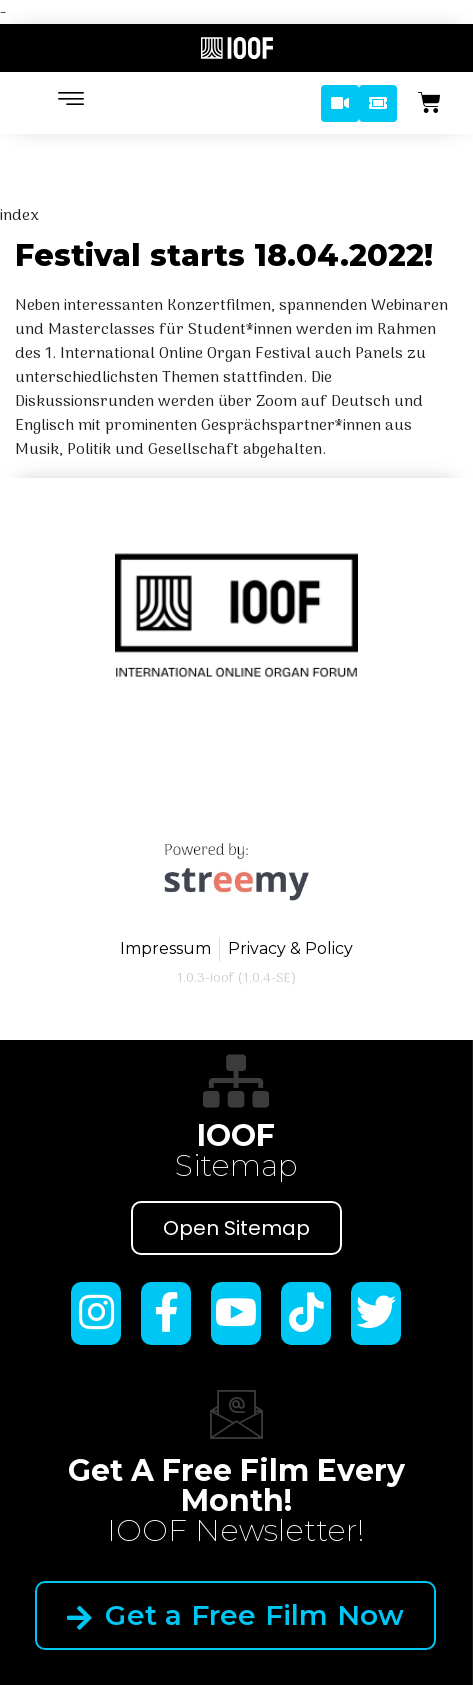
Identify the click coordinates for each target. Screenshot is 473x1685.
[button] (340, 103)
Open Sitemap (236, 1228)
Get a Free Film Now (235, 1585)
